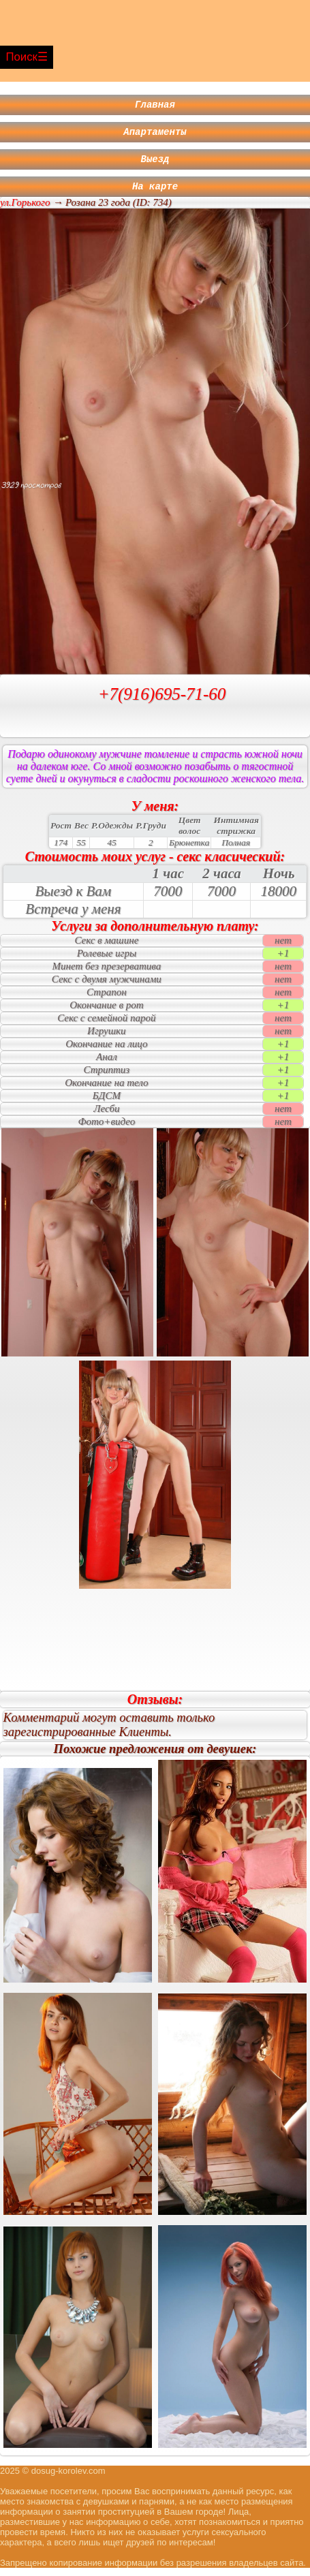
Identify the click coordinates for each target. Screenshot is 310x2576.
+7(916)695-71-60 (162, 702)
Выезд (155, 164)
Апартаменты (154, 135)
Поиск (21, 56)
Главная (155, 105)
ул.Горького (25, 210)
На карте (155, 193)
